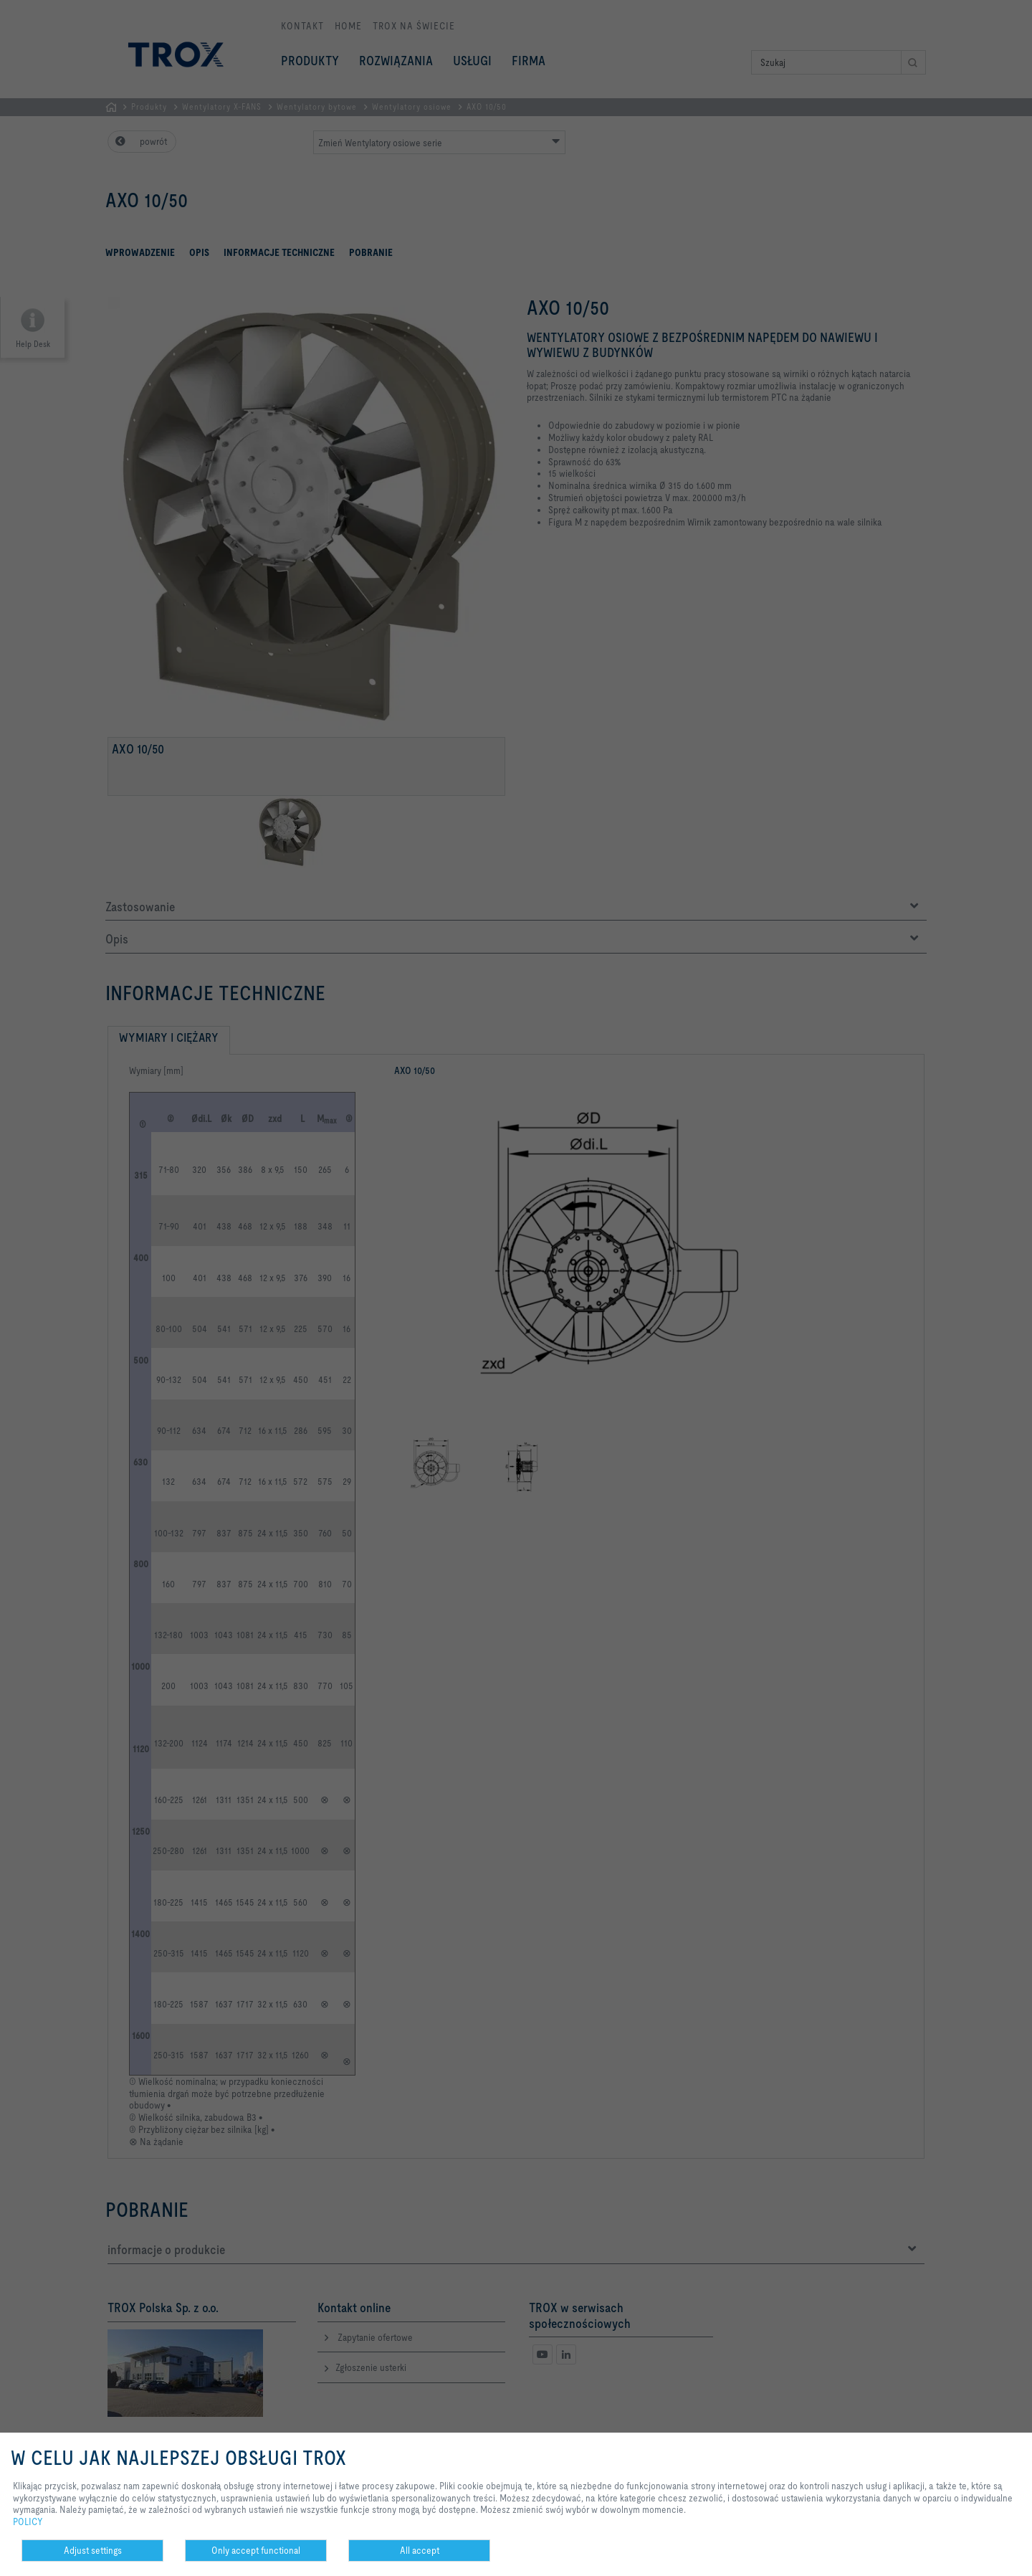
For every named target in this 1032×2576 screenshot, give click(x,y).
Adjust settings (93, 2550)
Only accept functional (255, 2550)
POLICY (28, 2521)
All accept (419, 2550)
